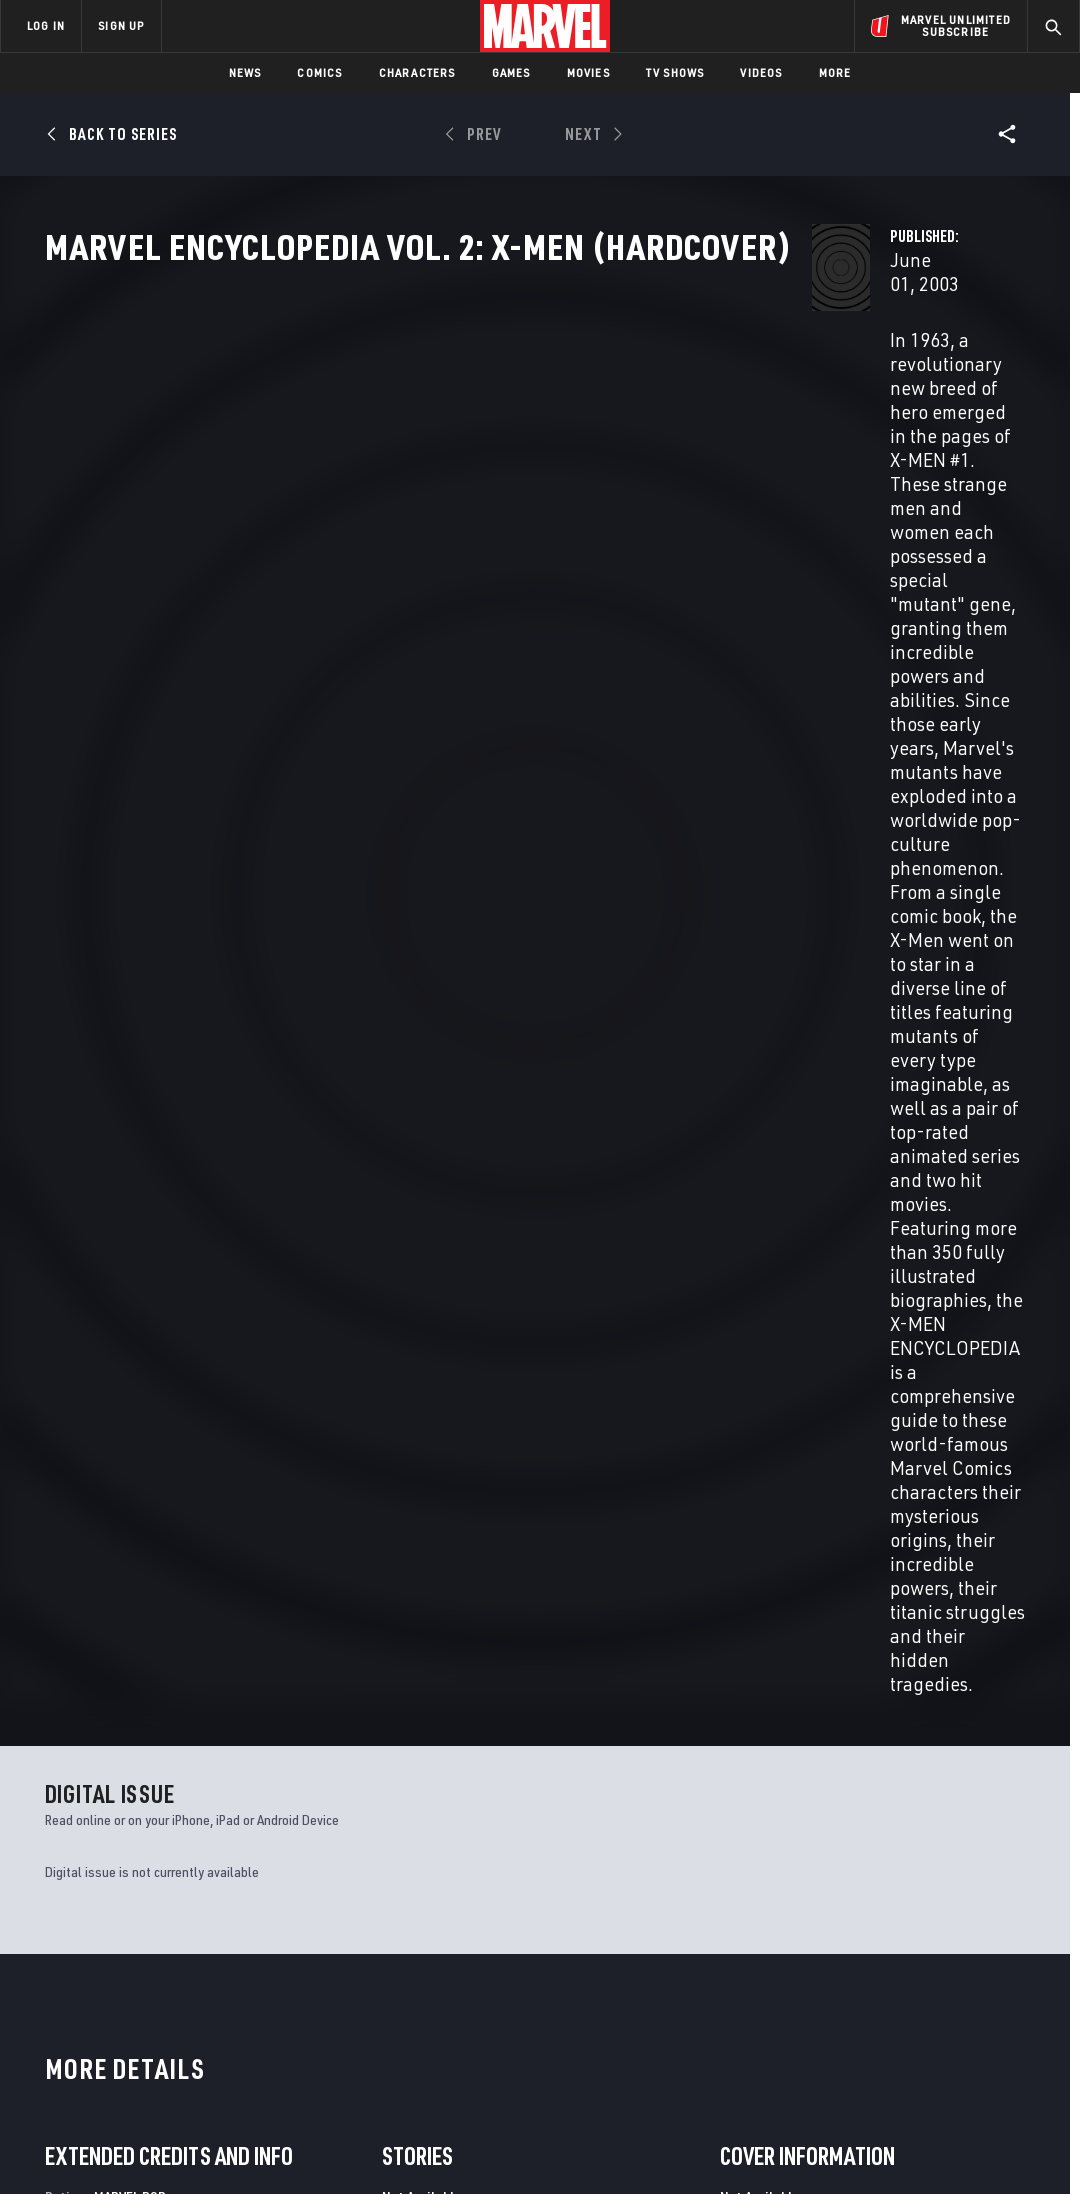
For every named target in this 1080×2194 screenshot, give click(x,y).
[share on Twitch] (1007, 2006)
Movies (588, 72)
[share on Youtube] (847, 2006)
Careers (190, 1971)
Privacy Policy (160, 2146)
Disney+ (371, 1942)
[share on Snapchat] (901, 2006)
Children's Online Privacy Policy (604, 2146)
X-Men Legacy (834, 1727)
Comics (319, 72)
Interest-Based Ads (884, 2146)
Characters (417, 72)
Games (511, 72)
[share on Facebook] (847, 1964)
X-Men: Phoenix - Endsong (377, 1727)
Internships (204, 2000)
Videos (761, 72)
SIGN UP (121, 25)
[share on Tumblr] (1007, 1963)
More (835, 72)
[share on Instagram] (954, 1963)
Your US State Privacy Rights (293, 2146)
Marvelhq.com (394, 1971)
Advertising (386, 1913)
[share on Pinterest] (954, 2006)
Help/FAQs (196, 1942)
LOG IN (46, 25)
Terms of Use (69, 2146)
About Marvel (210, 1913)
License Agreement (759, 2146)
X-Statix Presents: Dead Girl (138, 1727)
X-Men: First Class (603, 1727)
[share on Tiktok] (847, 2048)
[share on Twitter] (901, 1963)
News (245, 72)
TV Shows (675, 72)
